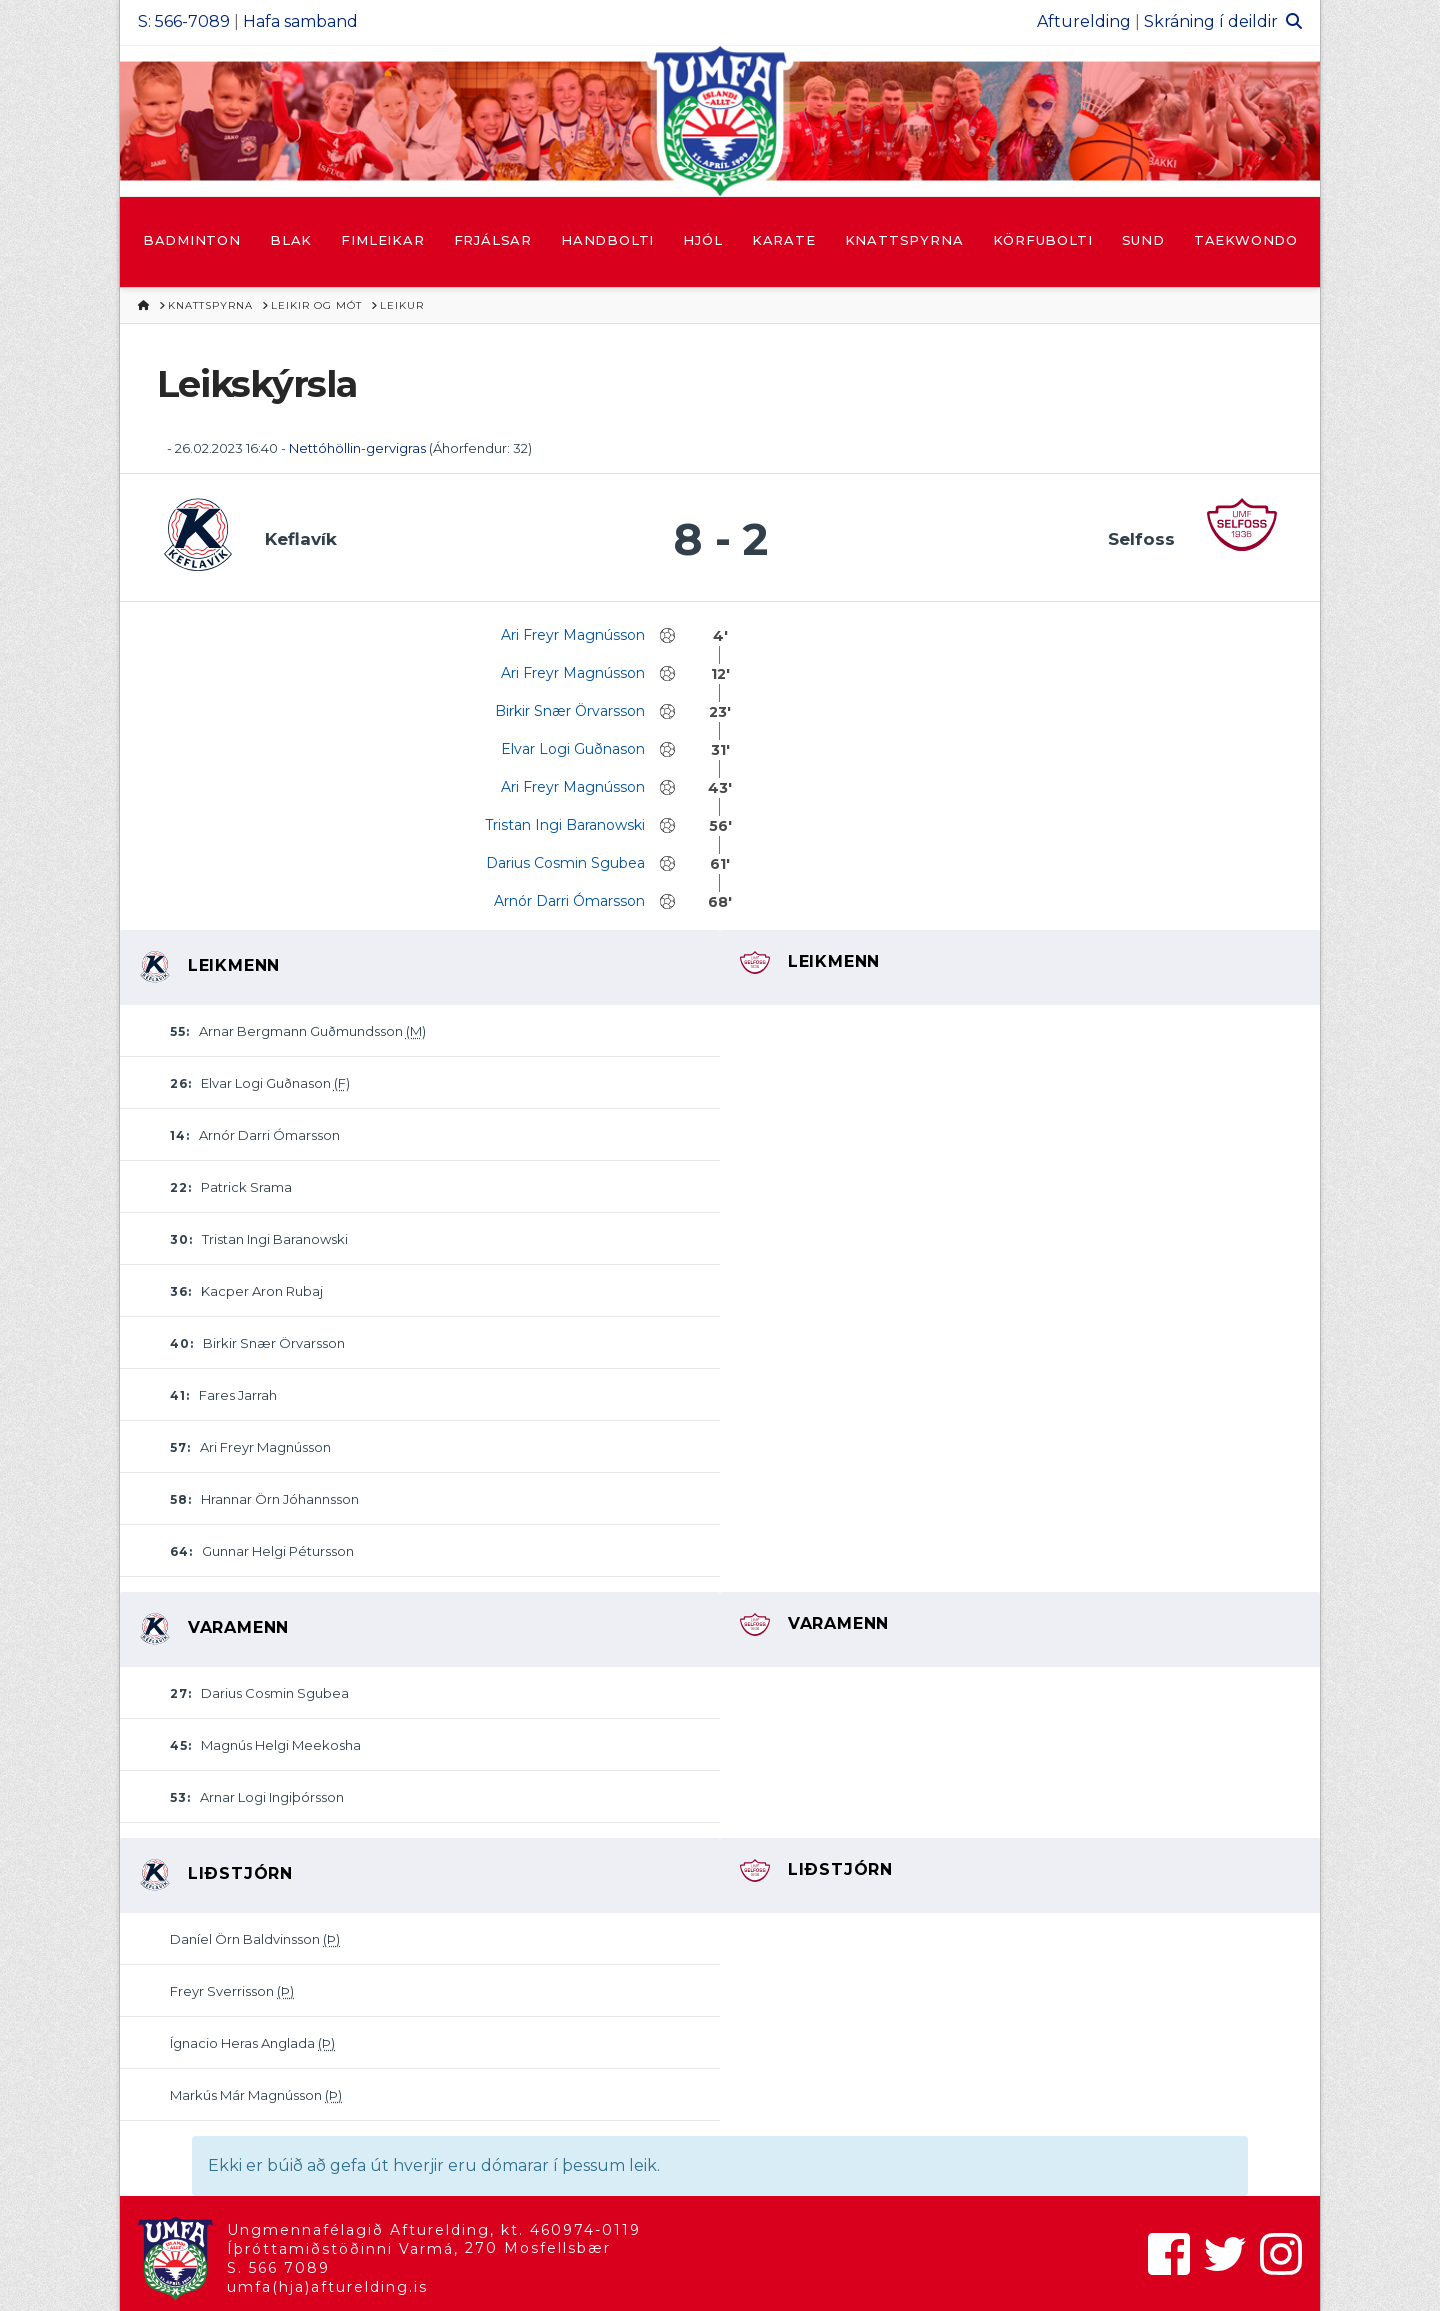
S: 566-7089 (184, 21)
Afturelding (1084, 21)
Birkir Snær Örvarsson (570, 711)
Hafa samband (300, 21)
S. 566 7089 (278, 2268)
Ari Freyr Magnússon (573, 635)
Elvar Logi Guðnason (573, 749)
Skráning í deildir (1211, 21)
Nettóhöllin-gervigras (357, 448)
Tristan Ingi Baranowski (565, 825)
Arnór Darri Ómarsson (569, 901)
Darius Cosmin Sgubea (565, 863)
